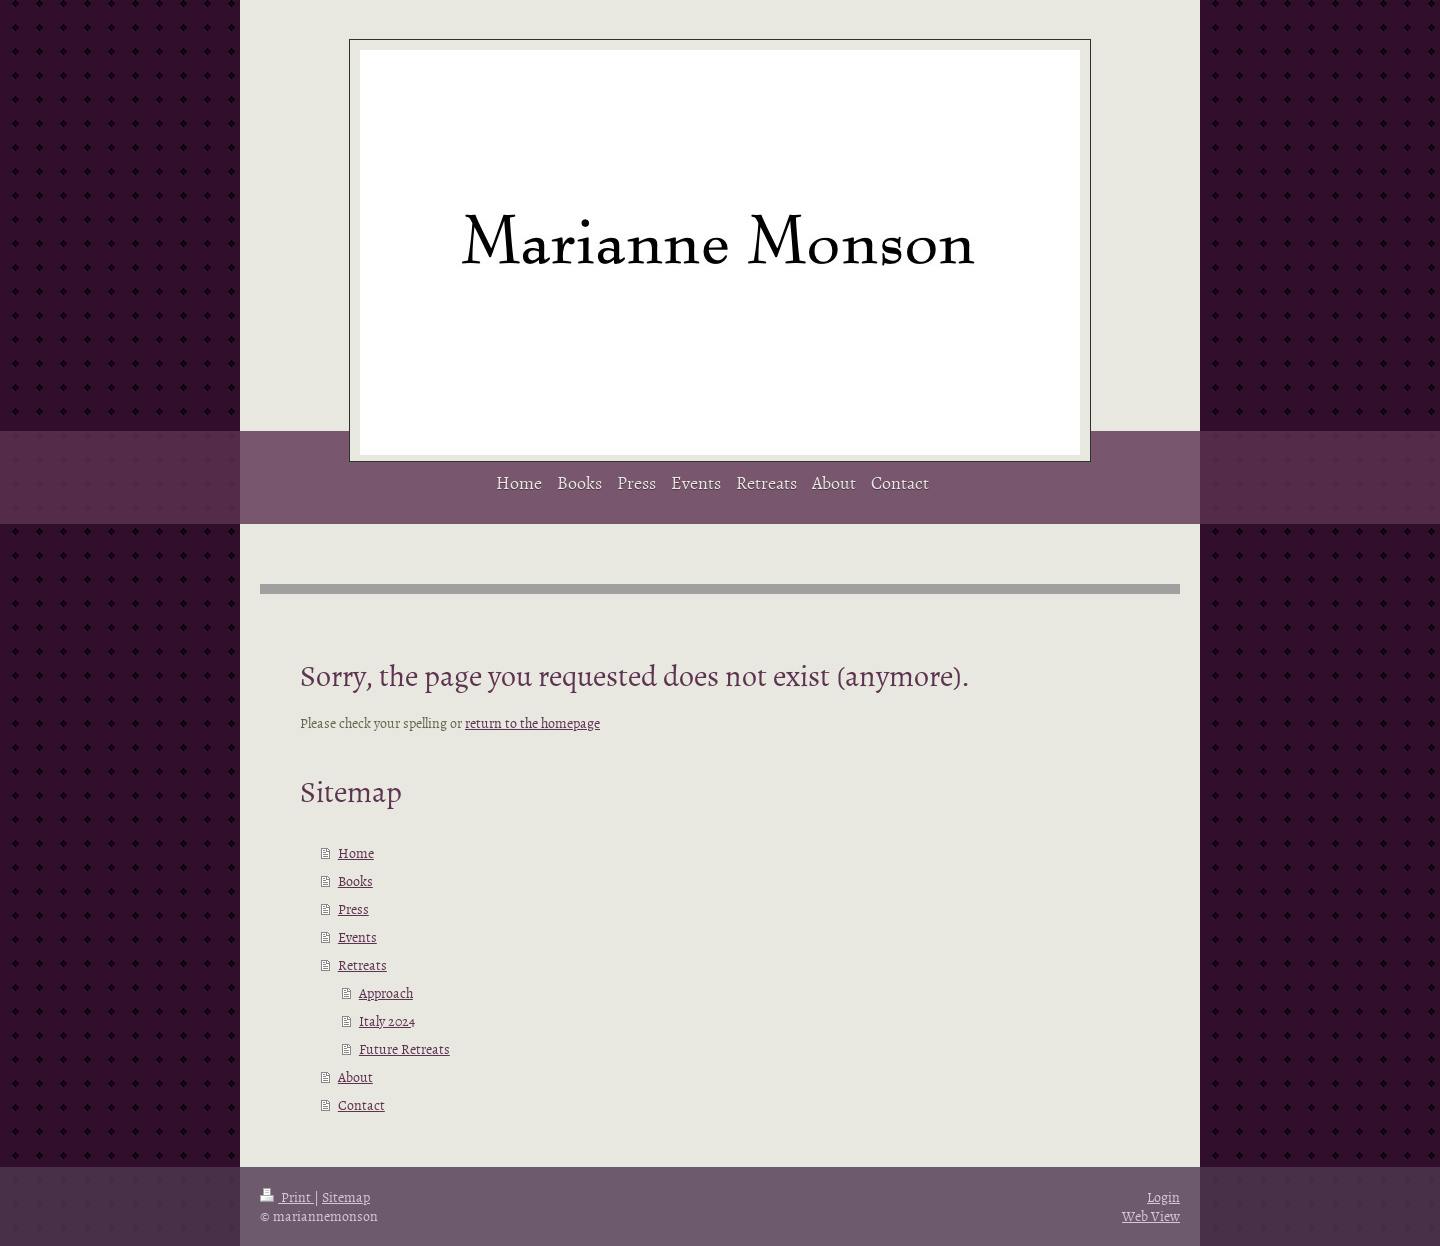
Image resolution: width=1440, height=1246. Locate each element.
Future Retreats (404, 1048)
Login (1163, 1196)
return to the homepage (532, 722)
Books (355, 880)
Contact (361, 1104)
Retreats (362, 964)
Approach (386, 992)
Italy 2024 (387, 1020)
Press (353, 908)
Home (356, 852)
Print (287, 1196)
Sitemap (346, 1196)
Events (357, 936)
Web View (1151, 1215)
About (355, 1076)
